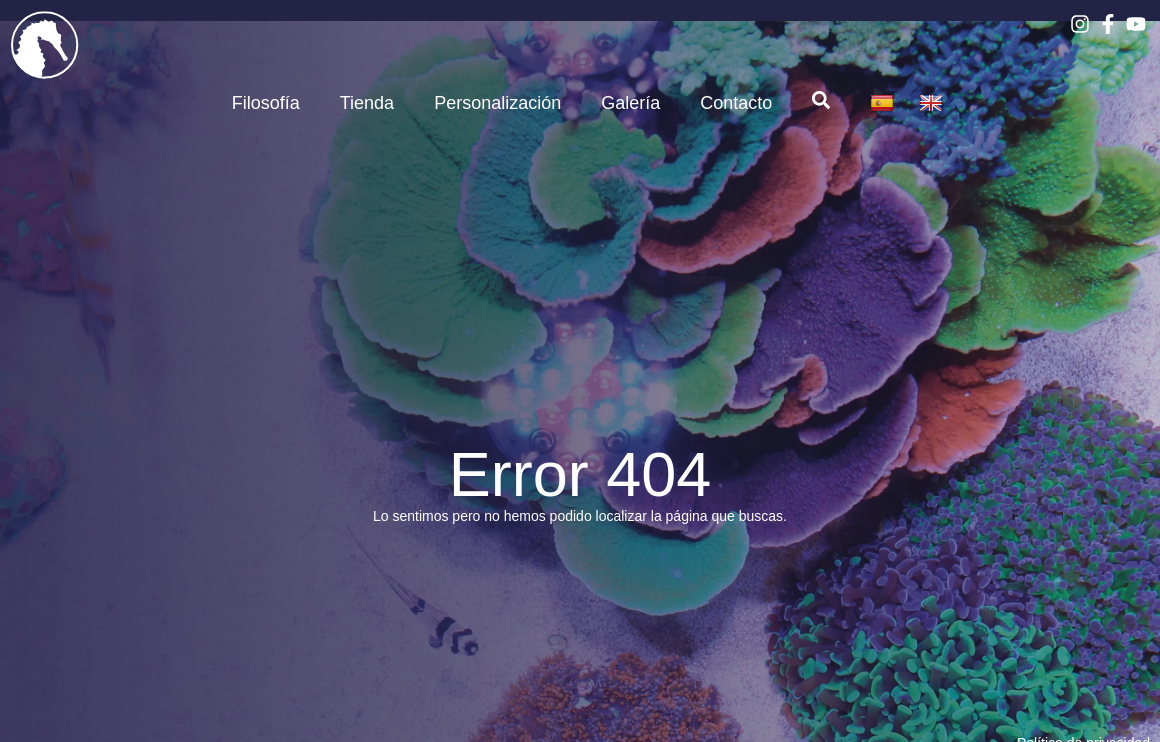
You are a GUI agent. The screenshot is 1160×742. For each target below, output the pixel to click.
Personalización (497, 103)
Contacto (736, 103)
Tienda (367, 103)
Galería (630, 103)
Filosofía (266, 103)
